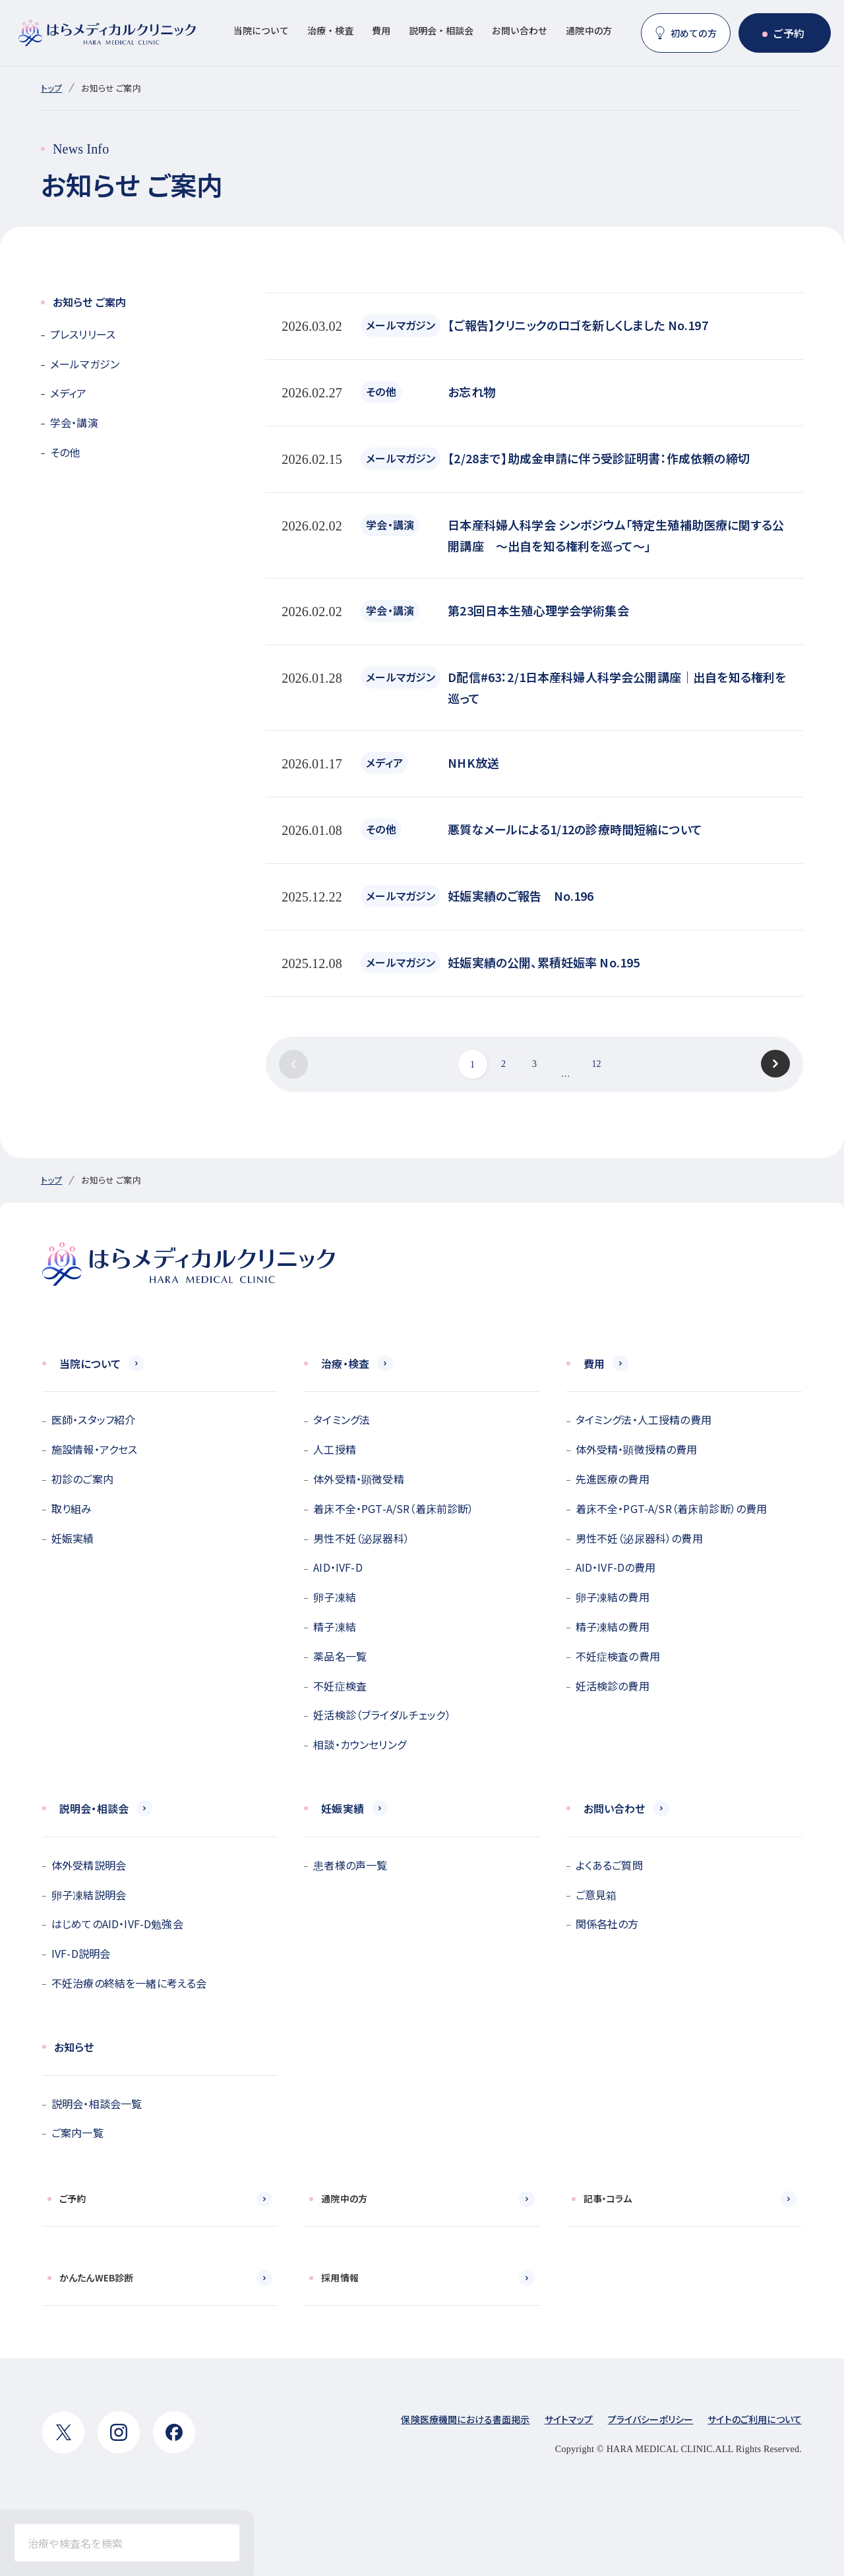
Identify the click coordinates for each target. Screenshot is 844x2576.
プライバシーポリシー (651, 2419)
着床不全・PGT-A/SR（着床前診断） (393, 1508)
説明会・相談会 (441, 30)
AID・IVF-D (337, 1567)
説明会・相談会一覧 (96, 2103)
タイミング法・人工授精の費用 (643, 1419)
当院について (261, 30)
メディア (68, 393)
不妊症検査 (340, 1686)
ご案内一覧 (77, 2132)
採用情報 (340, 2277)
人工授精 (334, 1449)
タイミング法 (341, 1419)
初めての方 (694, 33)
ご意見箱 (596, 1895)
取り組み (71, 1508)
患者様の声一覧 (350, 1865)
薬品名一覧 (340, 1656)
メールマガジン (84, 364)
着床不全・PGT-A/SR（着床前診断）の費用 (672, 1508)
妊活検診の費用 (612, 1686)
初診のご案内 (82, 1479)
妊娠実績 (72, 1538)
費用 (381, 30)
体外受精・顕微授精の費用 (637, 1449)
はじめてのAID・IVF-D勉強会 (117, 1924)
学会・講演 (74, 422)
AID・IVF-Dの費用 (616, 1567)
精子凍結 (334, 1626)
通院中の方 (589, 30)
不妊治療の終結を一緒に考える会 (128, 1983)
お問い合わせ (519, 30)
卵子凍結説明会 (88, 1895)
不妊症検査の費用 (618, 1656)
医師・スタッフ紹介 (93, 1419)
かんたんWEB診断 (96, 2277)
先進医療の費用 (612, 1479)
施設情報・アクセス (94, 1449)
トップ (51, 88)
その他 (65, 452)
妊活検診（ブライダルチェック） (381, 1715)
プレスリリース (82, 334)
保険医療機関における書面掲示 (465, 2419)
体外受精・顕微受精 (358, 1479)
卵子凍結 (334, 1597)
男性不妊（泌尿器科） (361, 1538)
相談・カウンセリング (359, 1744)
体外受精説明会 (88, 1865)
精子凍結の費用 (612, 1626)
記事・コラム (608, 2198)
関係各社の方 (607, 1924)
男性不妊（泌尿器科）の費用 (639, 1538)
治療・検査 (330, 30)
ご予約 (788, 33)
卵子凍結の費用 (612, 1597)
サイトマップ (569, 2419)
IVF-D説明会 (80, 1953)
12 (596, 1064)
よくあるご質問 (609, 1865)
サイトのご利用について (755, 2419)
